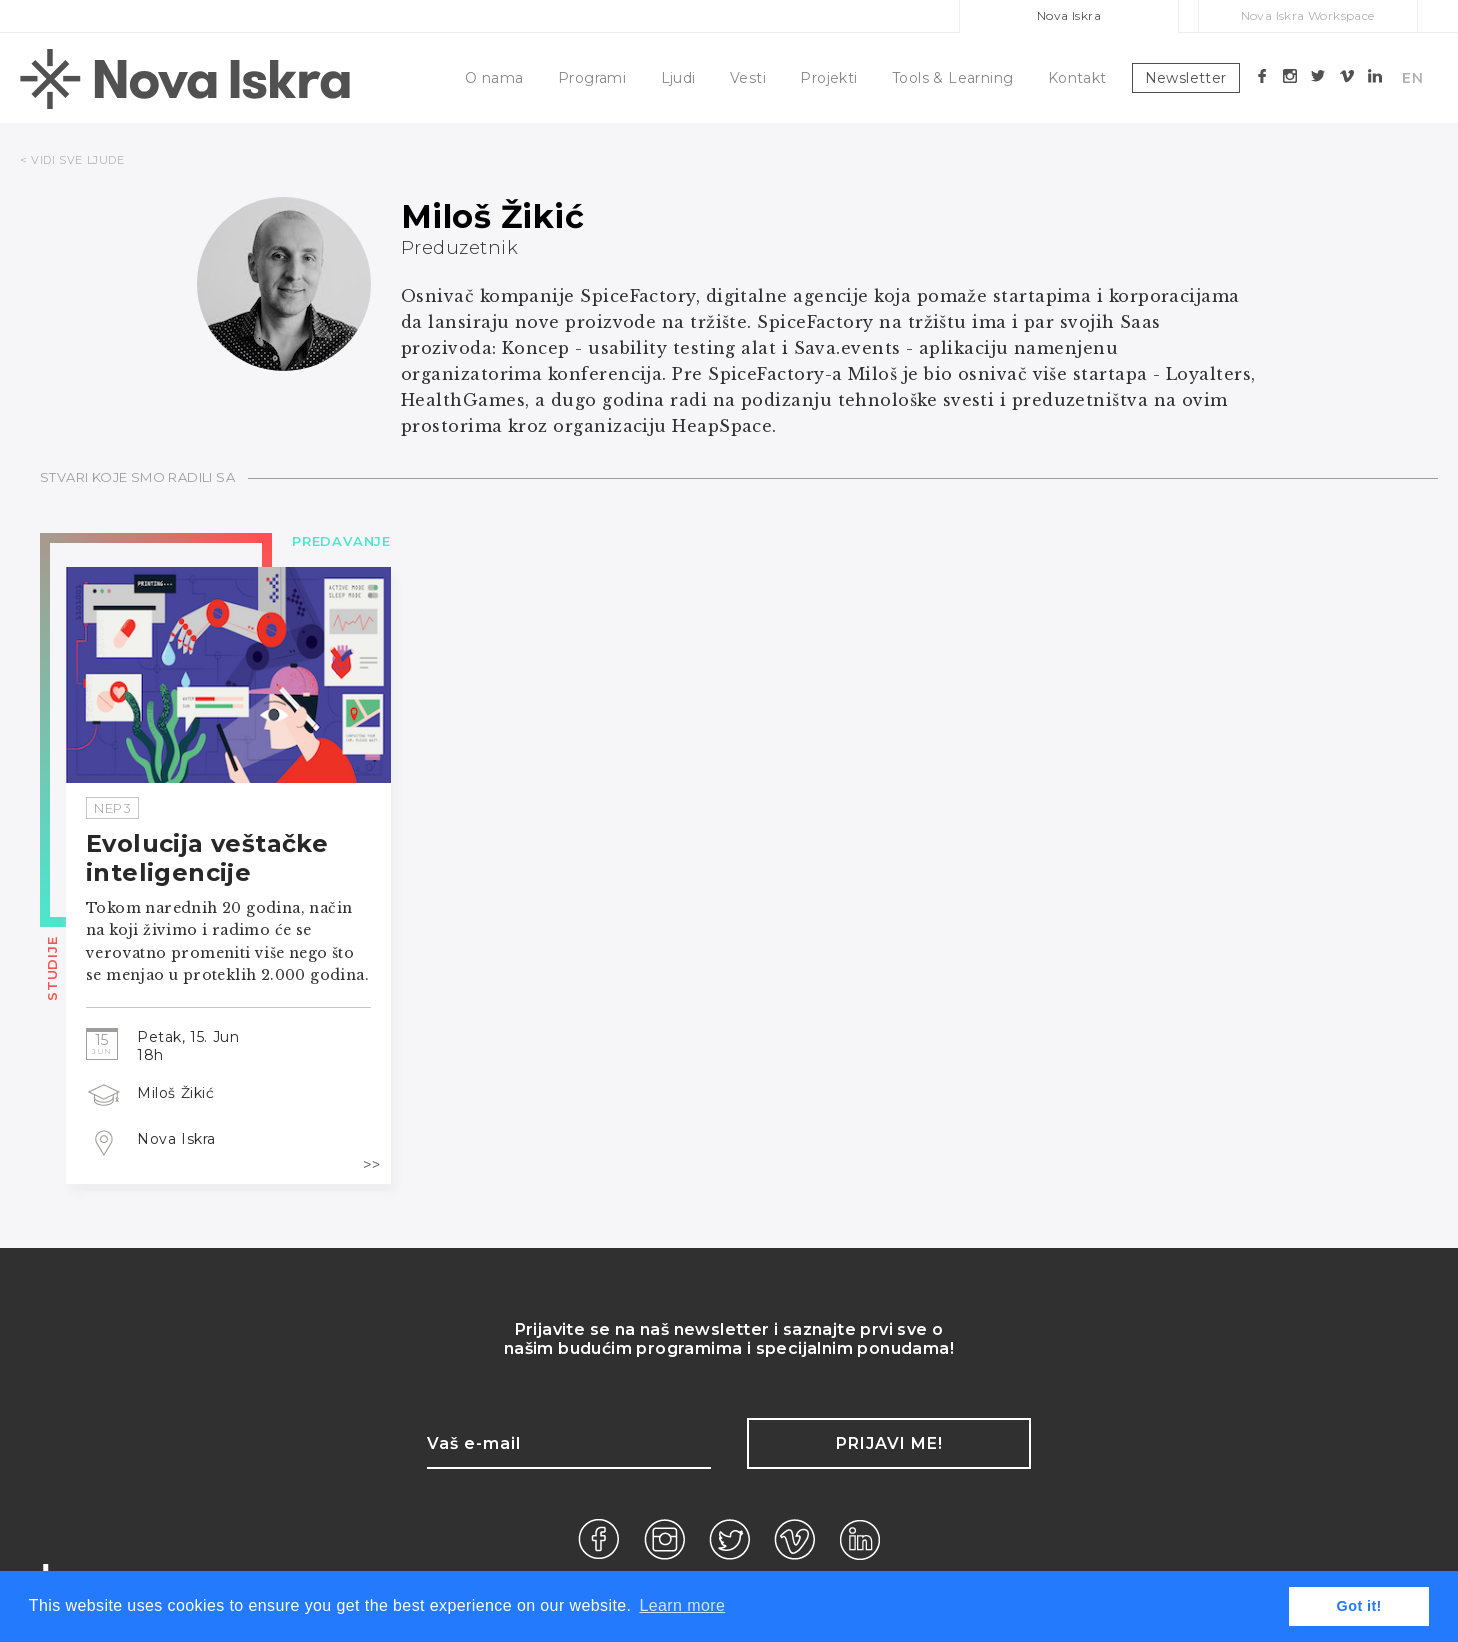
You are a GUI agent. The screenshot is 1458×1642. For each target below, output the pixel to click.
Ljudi (678, 78)
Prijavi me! (889, 1443)
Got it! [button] (1359, 1606)
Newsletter (1186, 78)
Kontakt (1077, 78)
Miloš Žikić (176, 1093)
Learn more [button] (682, 1605)
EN (1412, 78)
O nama (494, 78)
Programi (592, 78)
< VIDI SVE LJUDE (72, 160)
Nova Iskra (1069, 15)
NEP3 (112, 808)
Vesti (748, 78)
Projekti (828, 78)
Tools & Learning (952, 78)
